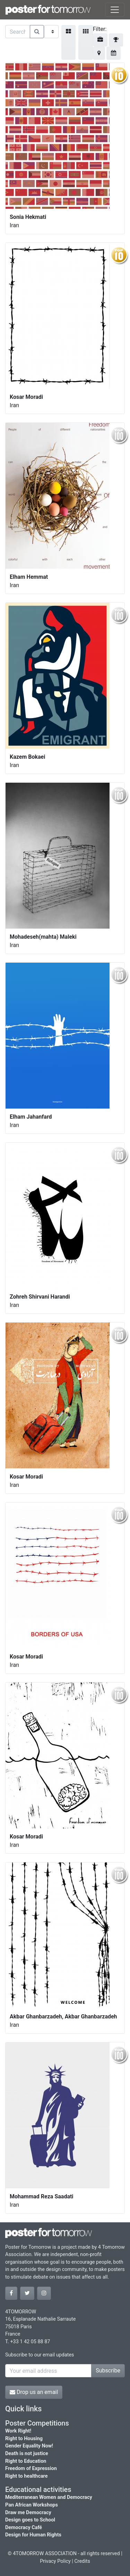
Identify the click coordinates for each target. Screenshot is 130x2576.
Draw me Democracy (28, 2513)
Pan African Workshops (31, 2505)
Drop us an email (34, 2392)
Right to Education (25, 2461)
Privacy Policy (55, 2561)
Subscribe (108, 2370)
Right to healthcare (26, 2476)
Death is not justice (26, 2453)
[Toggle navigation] (114, 10)
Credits (82, 2561)
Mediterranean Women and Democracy (48, 2497)
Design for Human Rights (33, 2535)
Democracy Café (23, 2527)
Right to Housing (24, 2439)
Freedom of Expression (31, 2468)
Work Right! (18, 2431)
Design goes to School (30, 2520)
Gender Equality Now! (29, 2446)
